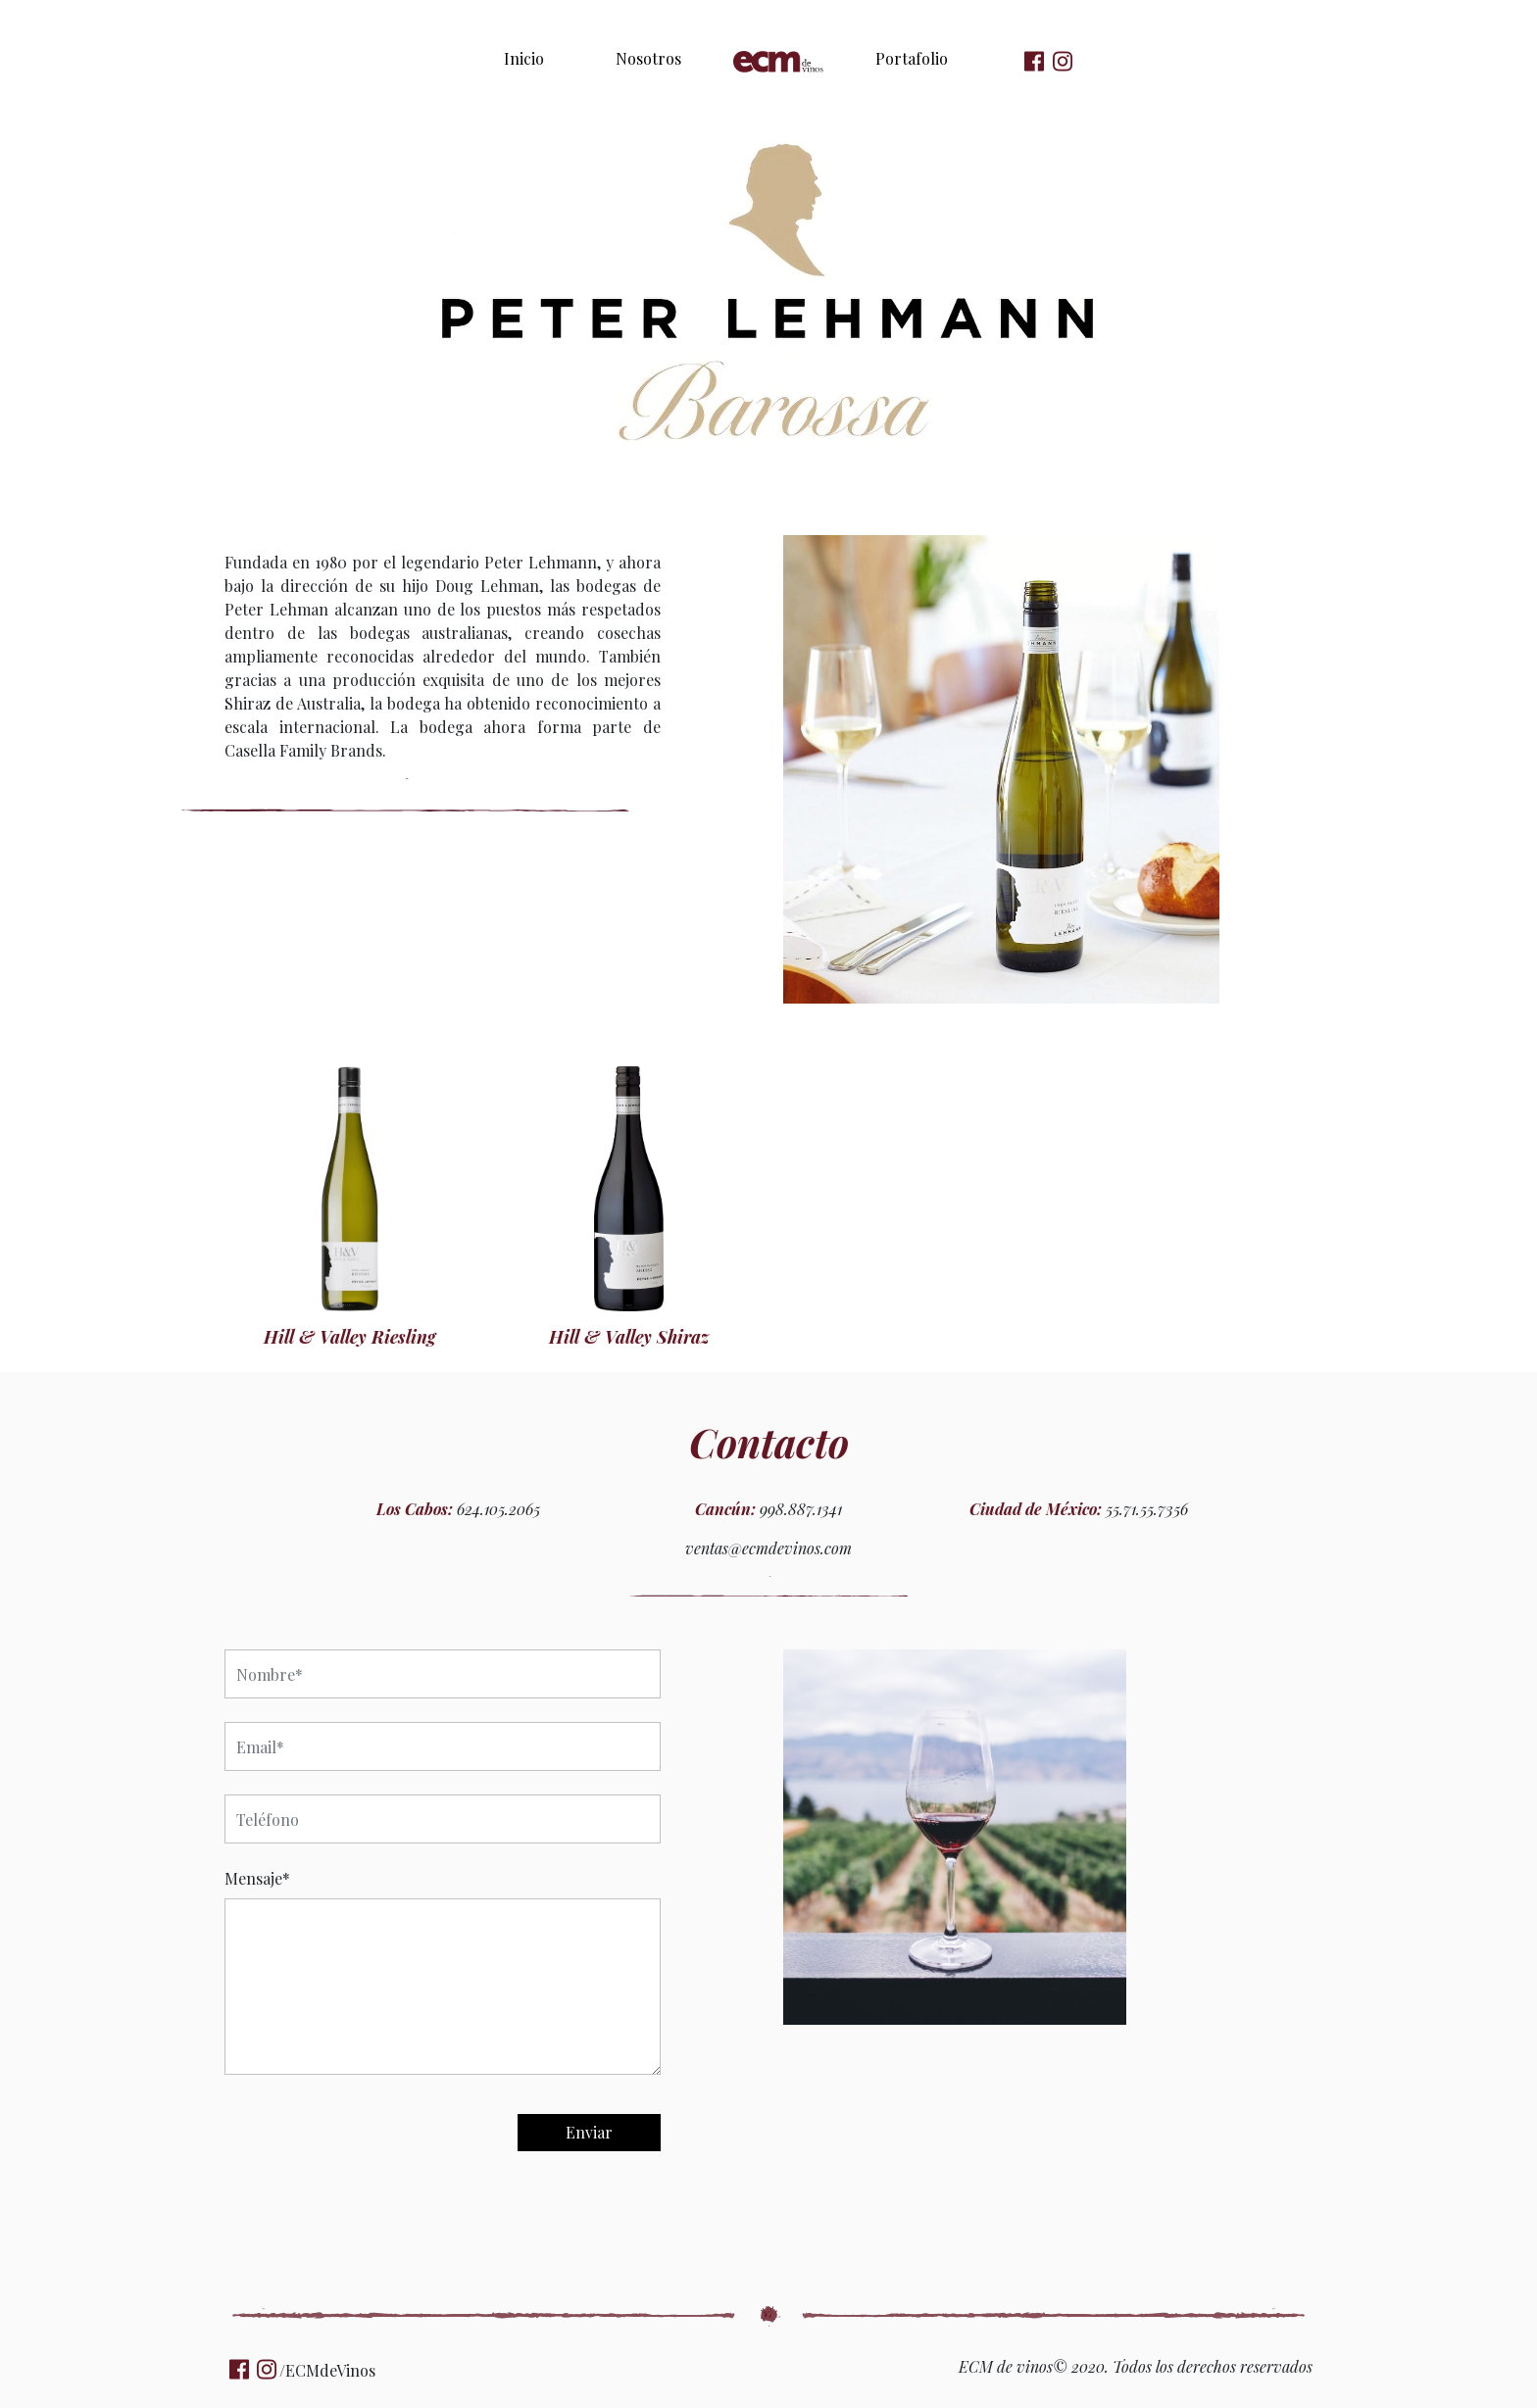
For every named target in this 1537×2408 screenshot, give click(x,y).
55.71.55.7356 (1147, 1509)
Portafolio (911, 58)
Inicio (524, 58)
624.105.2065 (498, 1509)
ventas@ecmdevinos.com (768, 1548)
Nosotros (648, 58)
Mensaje (257, 1878)
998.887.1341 (801, 1509)
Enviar (589, 2132)
